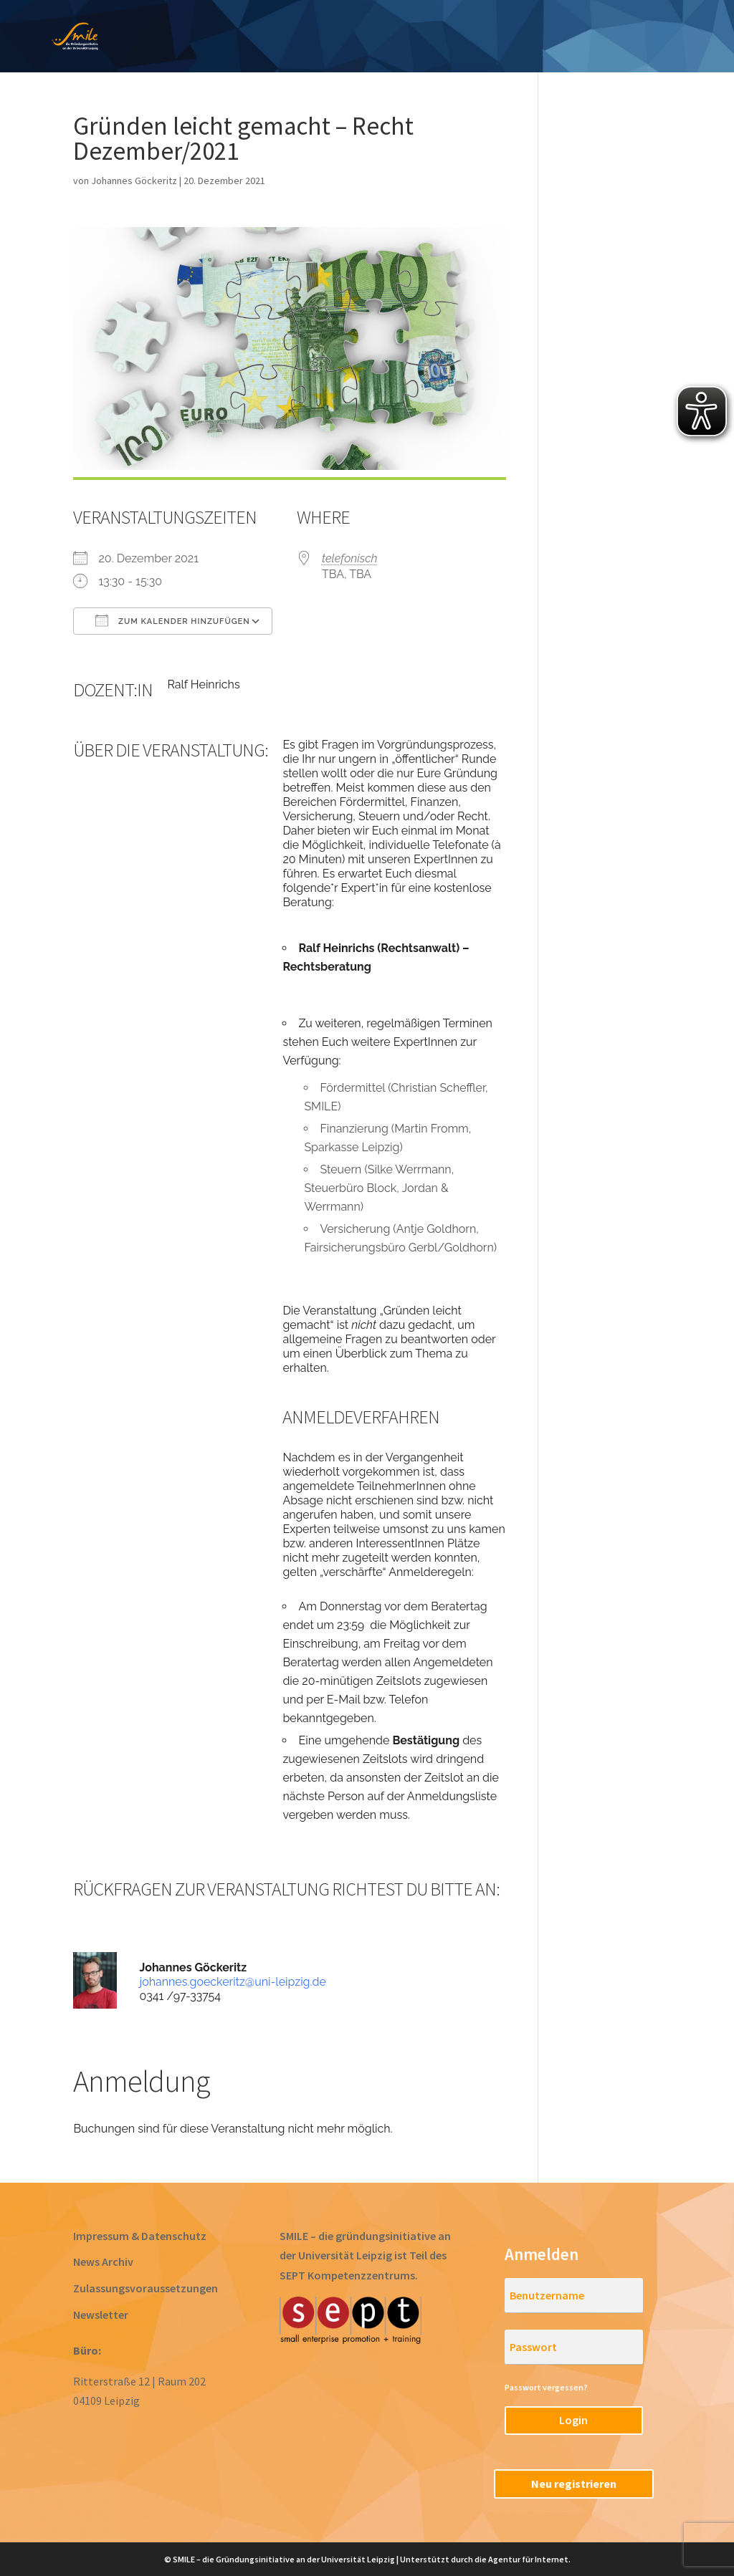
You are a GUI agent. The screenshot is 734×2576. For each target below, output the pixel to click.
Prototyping (362, 26)
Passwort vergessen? (546, 2387)
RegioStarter (457, 48)
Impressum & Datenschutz (139, 2236)
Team (699, 26)
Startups (629, 26)
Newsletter (100, 2314)
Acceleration (539, 26)
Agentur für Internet (528, 2559)
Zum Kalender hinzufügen (172, 620)
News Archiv (103, 2261)
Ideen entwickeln (248, 26)
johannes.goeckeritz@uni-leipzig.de (233, 1982)
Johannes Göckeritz (134, 180)
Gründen (449, 26)
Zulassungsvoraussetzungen (145, 2288)
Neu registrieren (573, 2483)
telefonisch (350, 558)
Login (573, 2420)
